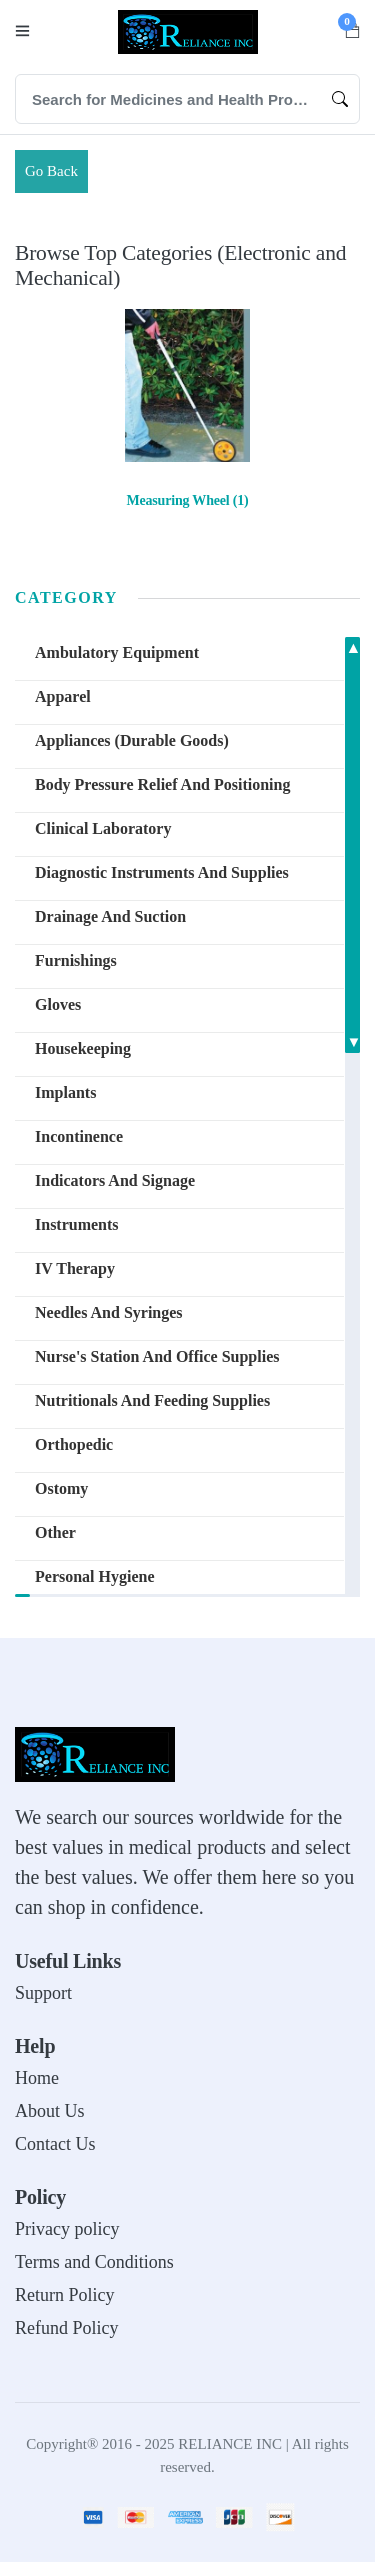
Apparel (63, 696)
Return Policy (65, 2295)
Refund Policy (67, 2328)
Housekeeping (83, 1048)
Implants (65, 1092)
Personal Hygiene (95, 1576)
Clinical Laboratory (103, 828)
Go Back (51, 171)
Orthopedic (74, 1444)
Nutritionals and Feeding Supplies (152, 1400)
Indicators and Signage (115, 1180)
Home (37, 2078)
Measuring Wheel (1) (188, 500)
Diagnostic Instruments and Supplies (162, 872)
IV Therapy (75, 1268)
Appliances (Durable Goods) (132, 740)
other (55, 1532)
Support (43, 1993)
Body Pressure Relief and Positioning (162, 784)
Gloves (58, 1004)
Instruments (77, 1224)
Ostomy (61, 1488)
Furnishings (76, 960)
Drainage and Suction (110, 916)
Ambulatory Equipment (117, 652)
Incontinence (79, 1136)
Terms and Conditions (94, 2262)
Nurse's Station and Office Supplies (157, 1356)
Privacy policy (67, 2229)
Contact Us (55, 2144)
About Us (50, 2111)
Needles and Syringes (109, 1312)
